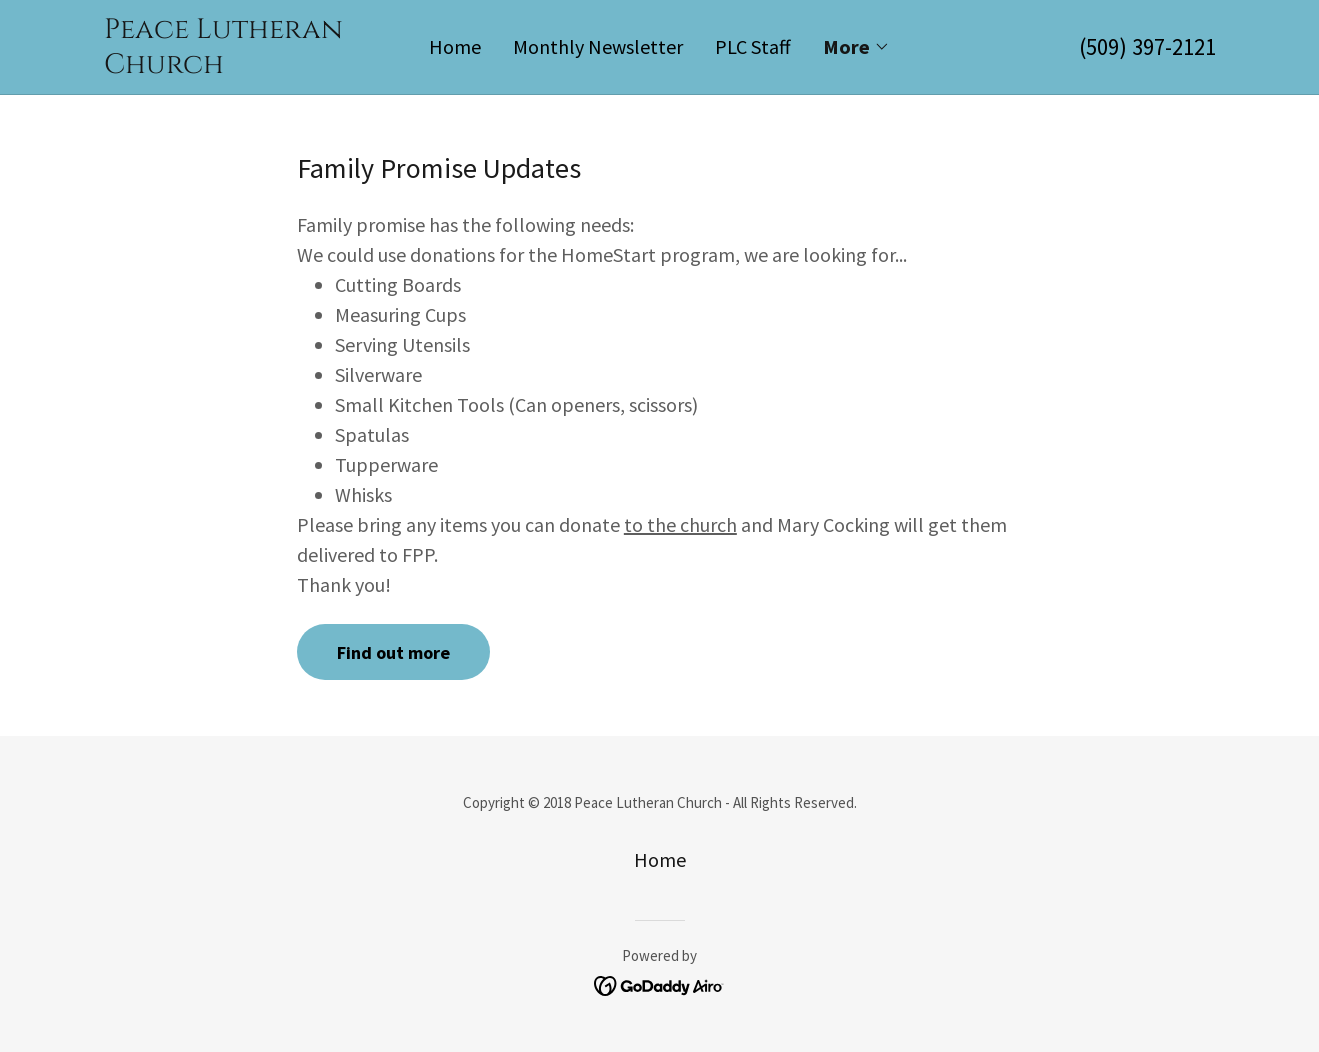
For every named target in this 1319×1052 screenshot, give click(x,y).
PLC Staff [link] (753, 46)
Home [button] (660, 859)
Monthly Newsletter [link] (598, 46)
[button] (856, 47)
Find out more (393, 652)
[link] (243, 65)
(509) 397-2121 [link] (1147, 46)
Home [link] (455, 46)
